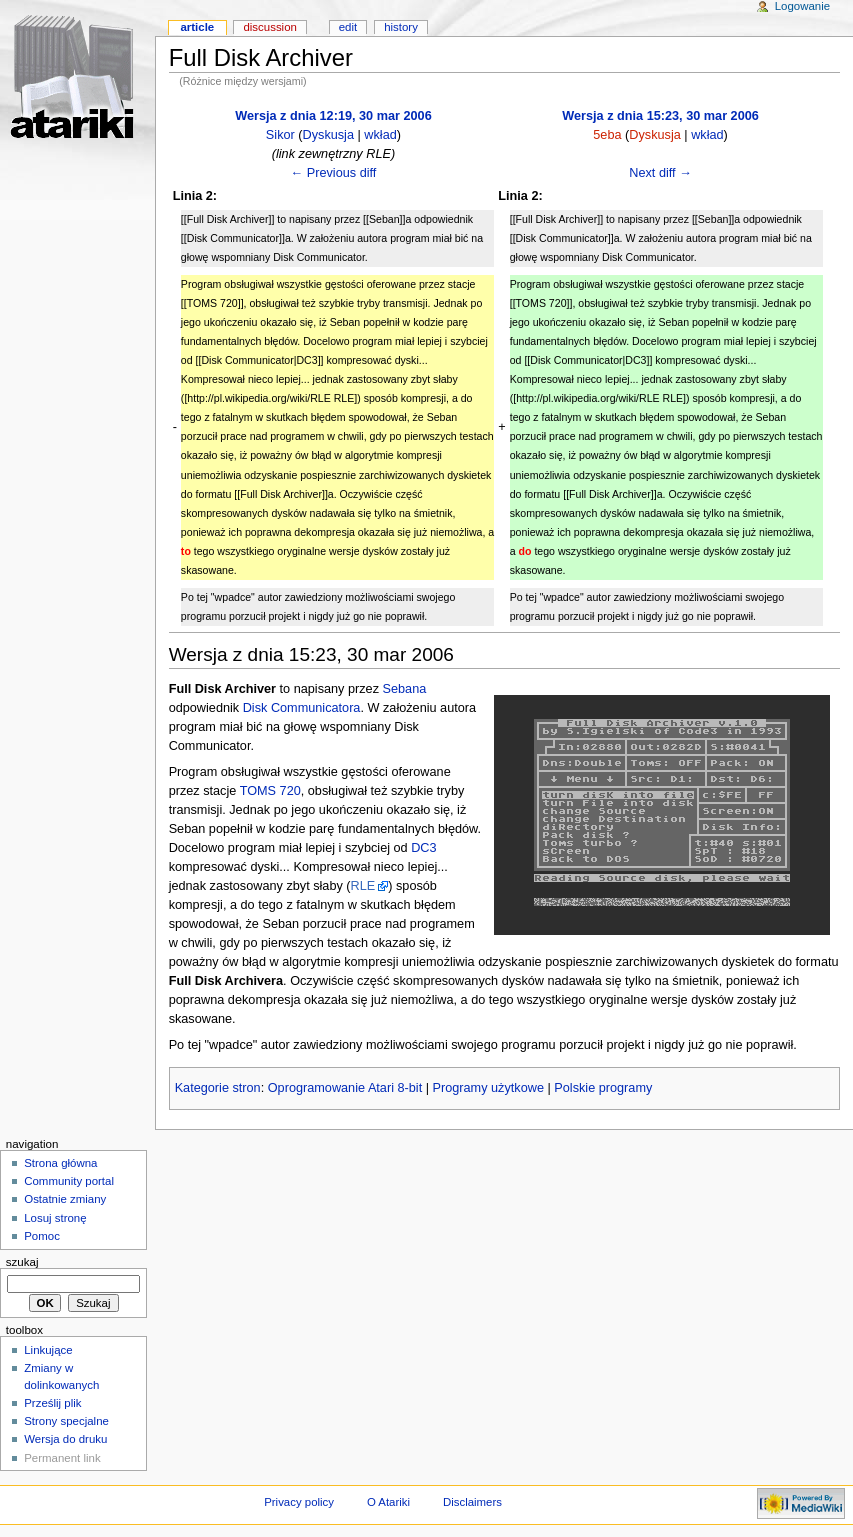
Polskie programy (603, 1088)
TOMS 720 (270, 791)
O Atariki (388, 1502)
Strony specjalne (66, 1421)
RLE (363, 886)
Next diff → (660, 173)
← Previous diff (334, 173)
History (401, 27)
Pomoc (42, 1236)
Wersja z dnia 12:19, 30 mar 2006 (333, 116)
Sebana (405, 689)
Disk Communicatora (302, 708)
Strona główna (60, 1163)
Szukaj (22, 1262)
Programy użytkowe (488, 1088)
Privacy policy (299, 1502)
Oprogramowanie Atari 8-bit (345, 1088)
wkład (380, 135)
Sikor (280, 135)
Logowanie (802, 6)
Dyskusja (328, 135)
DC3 (423, 848)
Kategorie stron (218, 1088)
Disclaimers (472, 1502)
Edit (348, 27)
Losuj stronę (55, 1218)
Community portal (69, 1181)
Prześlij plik (52, 1403)
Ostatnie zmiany (65, 1199)
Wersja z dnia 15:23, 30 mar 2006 (660, 116)
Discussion (269, 27)
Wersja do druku (65, 1439)
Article (197, 27)
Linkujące (48, 1350)
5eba (607, 135)
